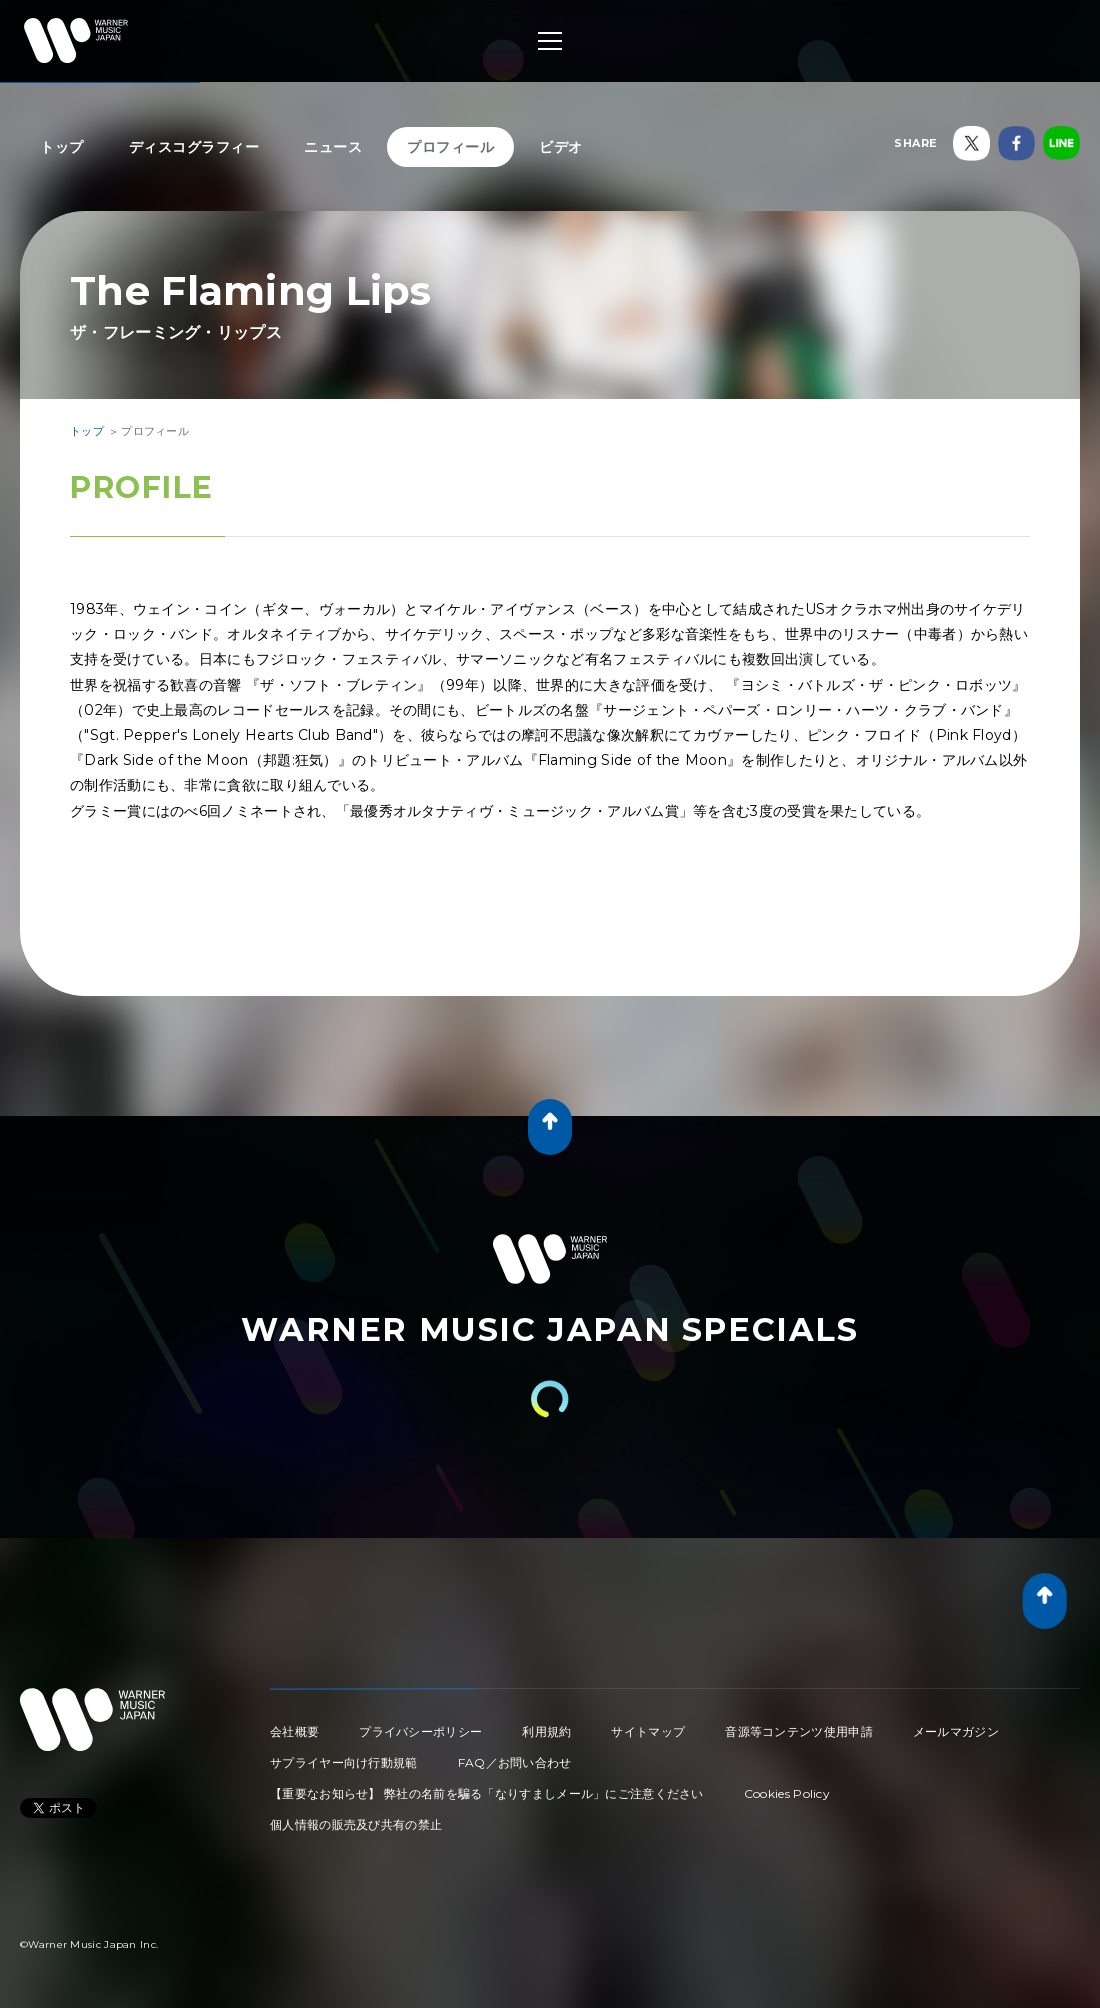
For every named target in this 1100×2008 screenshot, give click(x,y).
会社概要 (294, 1731)
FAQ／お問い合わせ (515, 1762)
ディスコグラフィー (194, 147)
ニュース (333, 147)
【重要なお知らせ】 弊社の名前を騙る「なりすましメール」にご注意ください (487, 1793)
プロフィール (450, 147)
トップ (62, 147)
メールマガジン (956, 1731)
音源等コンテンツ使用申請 (799, 1731)
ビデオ (561, 147)
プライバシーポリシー (420, 1731)
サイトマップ (648, 1731)
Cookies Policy (787, 1793)
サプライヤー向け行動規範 (344, 1762)
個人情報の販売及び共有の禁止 (356, 1824)
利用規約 (546, 1731)
